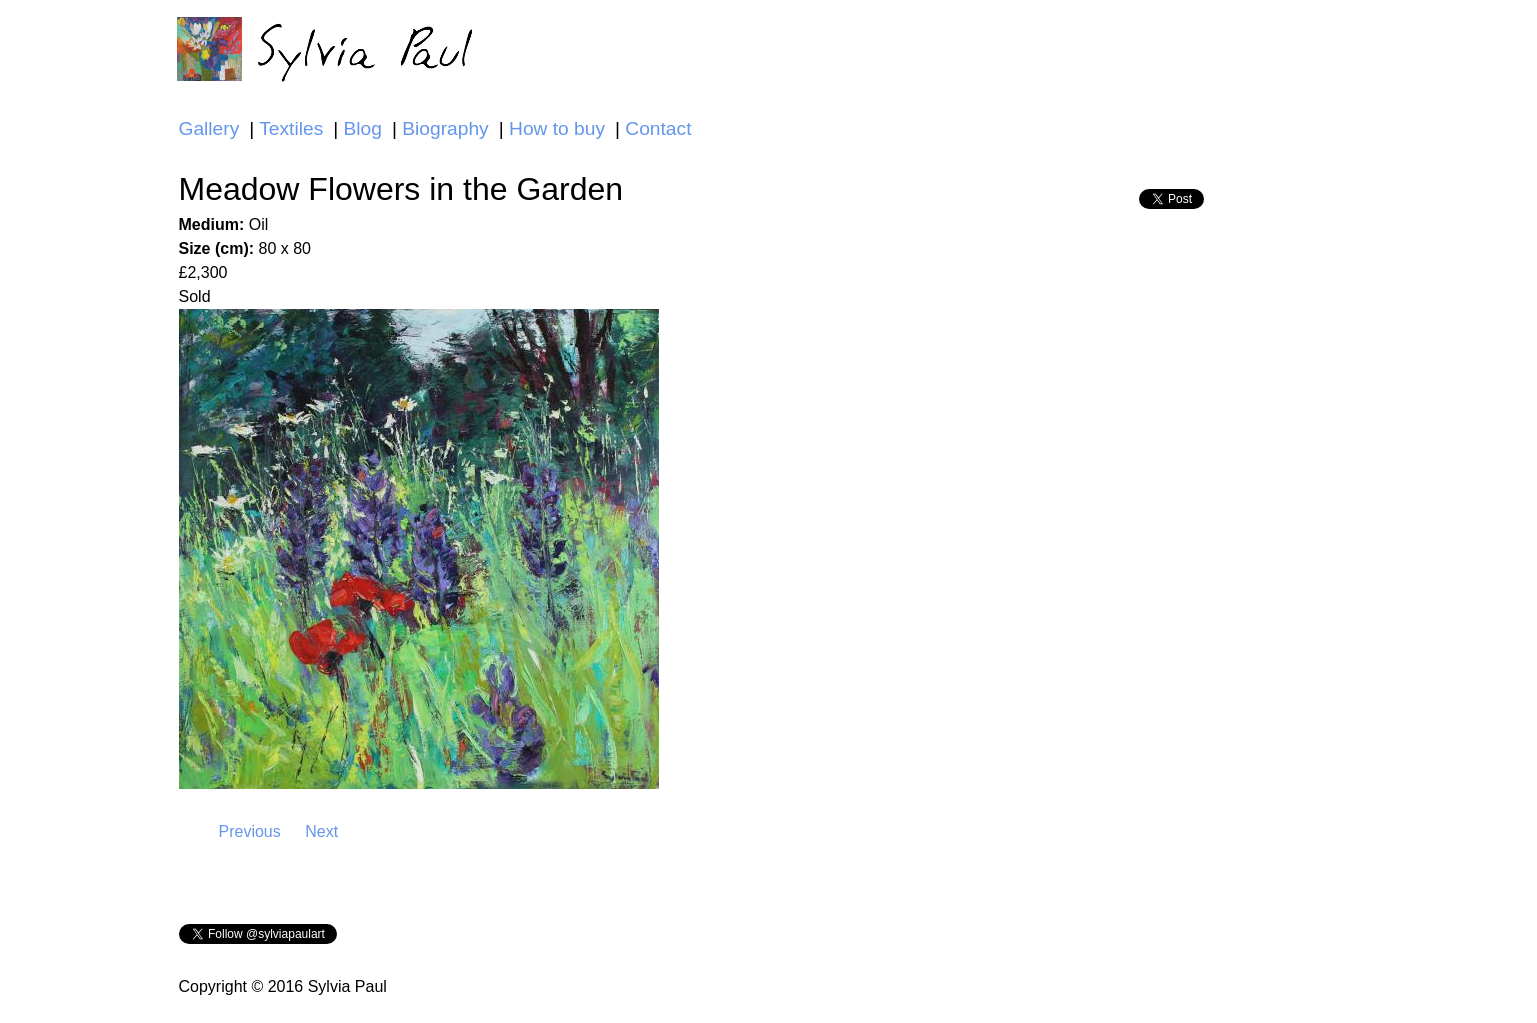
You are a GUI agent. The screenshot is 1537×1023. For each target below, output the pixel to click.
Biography (445, 128)
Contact (658, 128)
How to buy (557, 128)
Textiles (291, 128)
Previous (250, 831)
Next (321, 831)
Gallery (209, 128)
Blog (363, 128)
